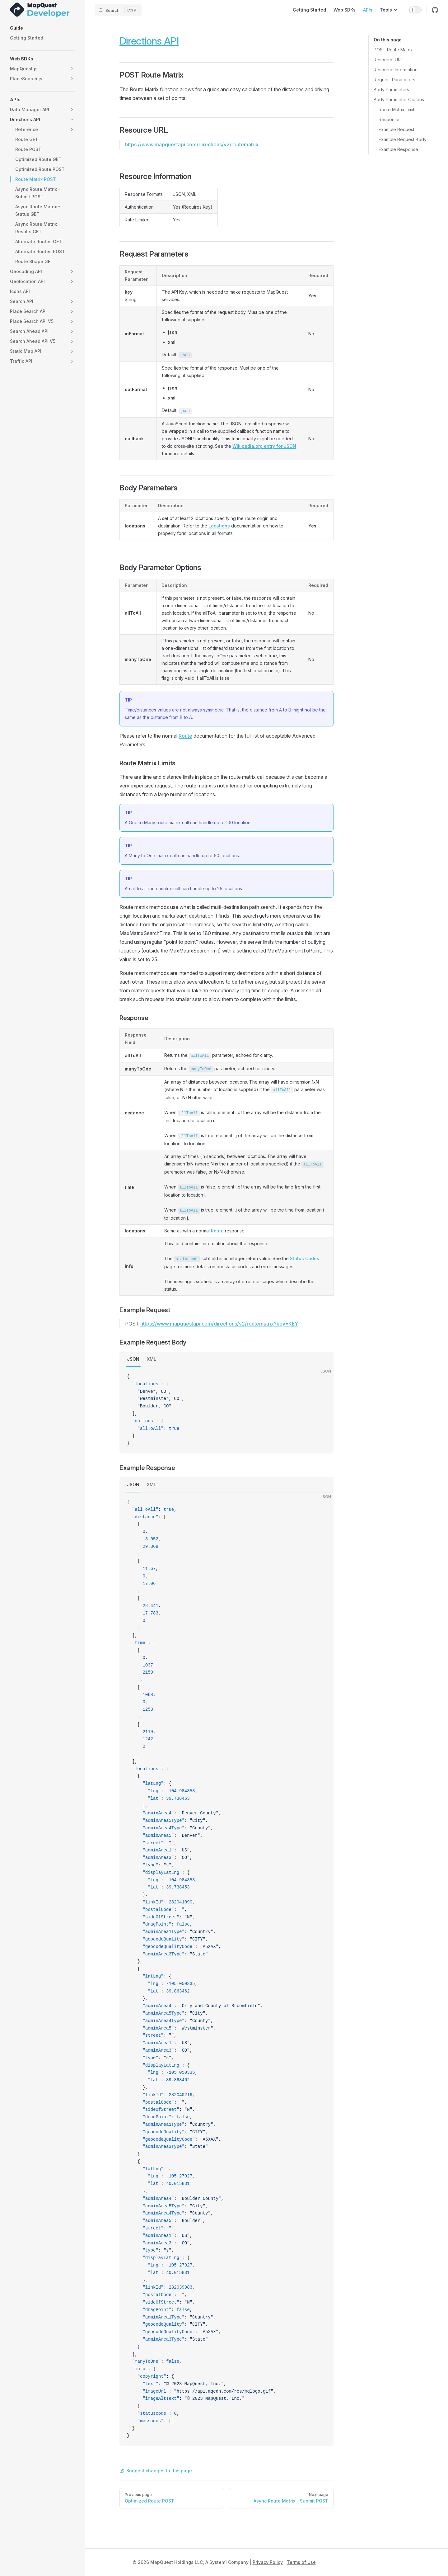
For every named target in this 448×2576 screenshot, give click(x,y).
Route (185, 736)
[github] (435, 10)
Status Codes (304, 1258)
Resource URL (388, 59)
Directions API (149, 41)
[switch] (415, 10)
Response (389, 119)
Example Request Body (403, 139)
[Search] (118, 10)
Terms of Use (301, 2562)
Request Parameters (394, 79)
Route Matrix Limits (398, 109)
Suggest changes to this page (155, 2470)
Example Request (396, 129)
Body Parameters (391, 89)
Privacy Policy (268, 2562)
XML (151, 1359)
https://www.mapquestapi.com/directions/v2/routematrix (192, 144)
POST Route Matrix (393, 49)
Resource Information (396, 69)
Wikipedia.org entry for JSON (264, 446)
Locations (219, 525)
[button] (42, 28)
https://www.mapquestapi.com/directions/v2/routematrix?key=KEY (219, 1324)
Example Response (398, 149)
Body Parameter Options (399, 99)
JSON (133, 1359)
